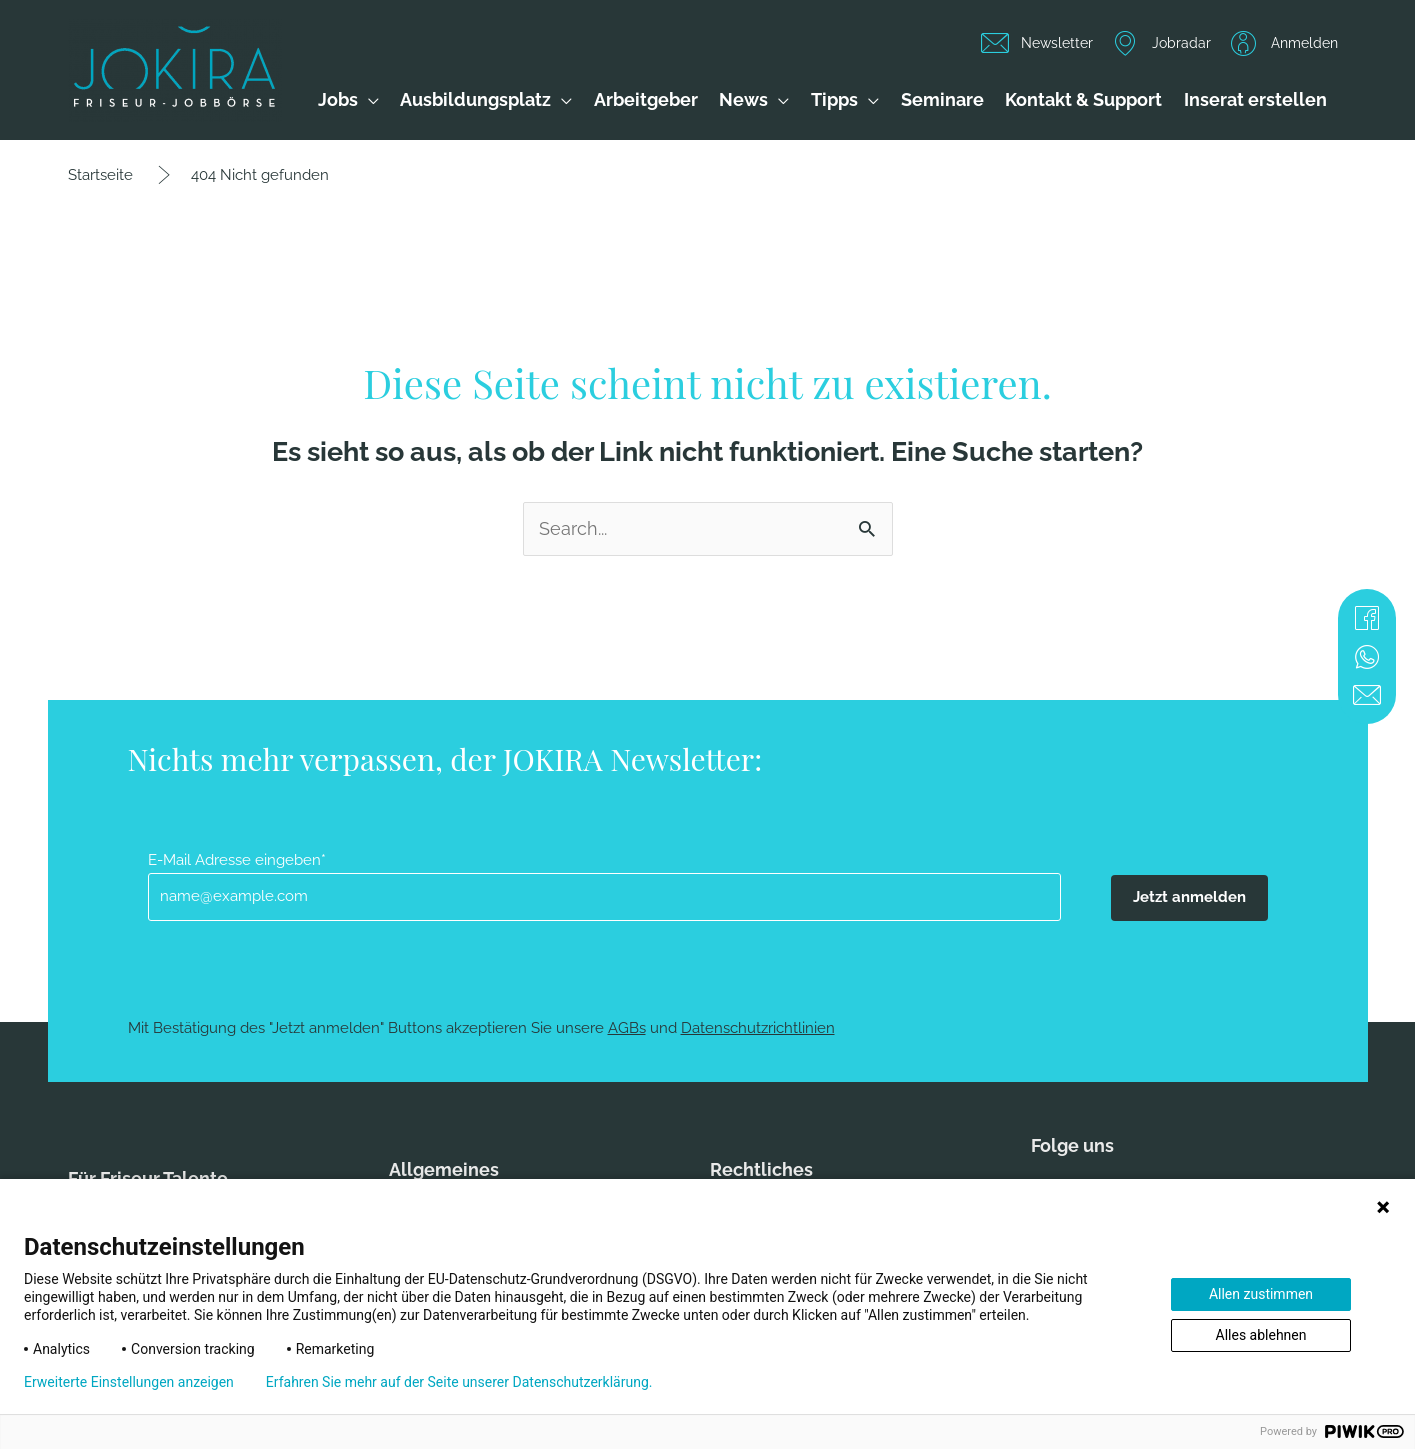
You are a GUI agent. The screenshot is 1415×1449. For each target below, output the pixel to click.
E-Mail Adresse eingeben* (237, 860)
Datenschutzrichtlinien (758, 1028)
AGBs (627, 1028)
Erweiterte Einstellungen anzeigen (129, 1382)
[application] (368, 100)
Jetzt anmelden (1189, 897)
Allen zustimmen (1261, 1294)
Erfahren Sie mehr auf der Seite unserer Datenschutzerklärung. (459, 1382)
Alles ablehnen (1261, 1335)
